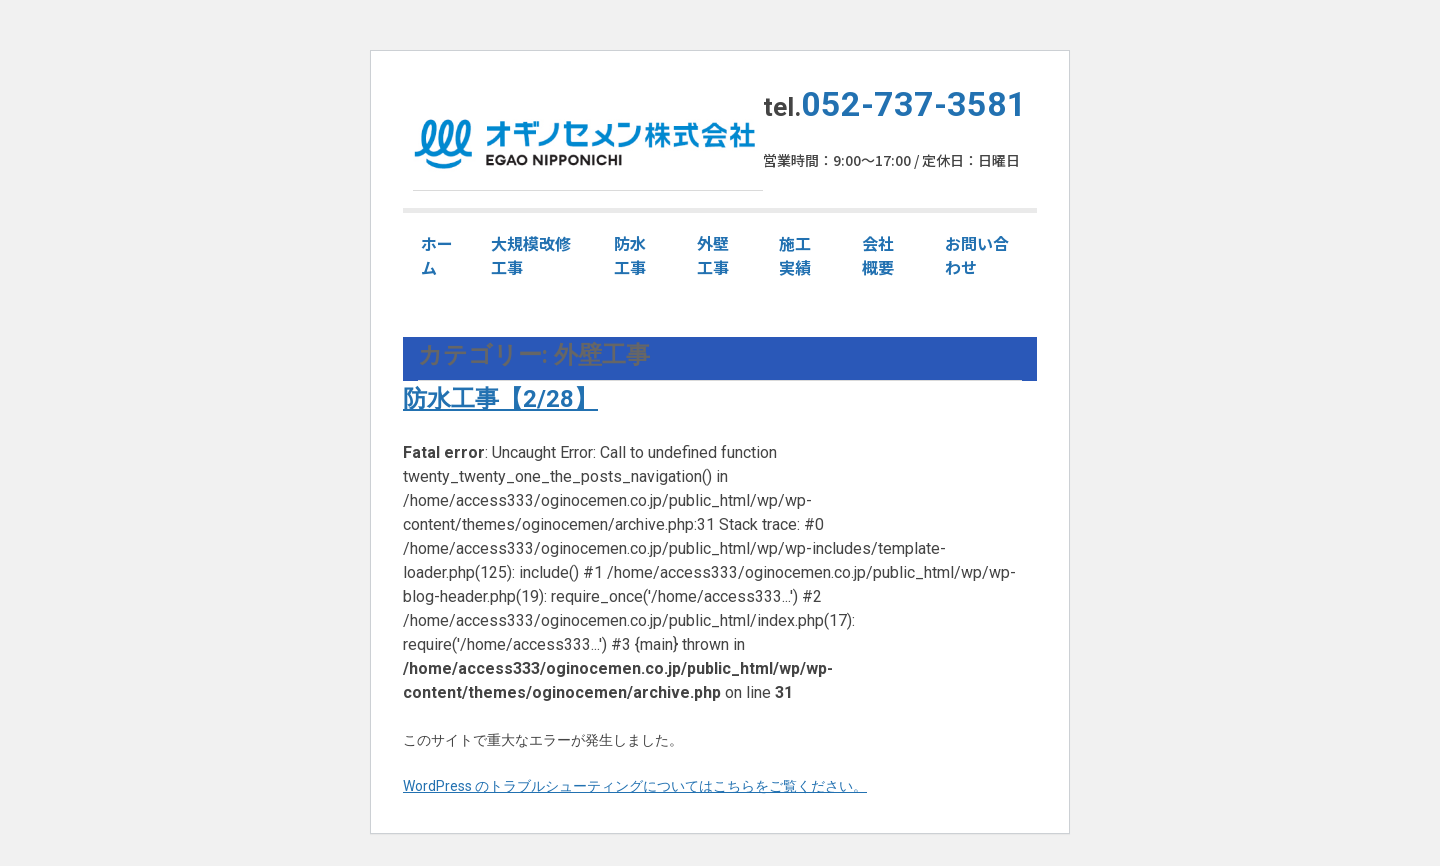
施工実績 (795, 255)
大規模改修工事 (531, 255)
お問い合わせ (977, 255)
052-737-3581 (914, 104)
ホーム (437, 255)
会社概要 (878, 255)
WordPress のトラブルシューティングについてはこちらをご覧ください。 (635, 786)
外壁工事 (713, 255)
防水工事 (630, 255)
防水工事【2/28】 (500, 399)
